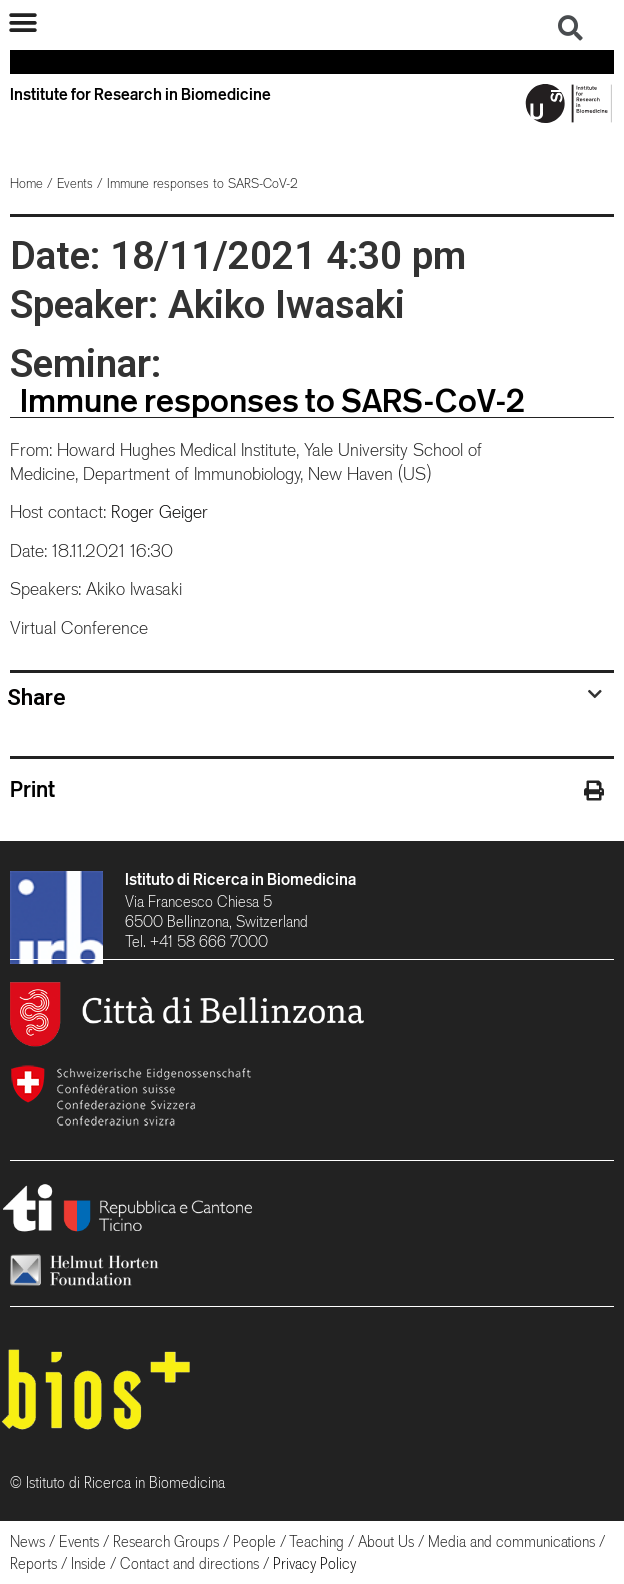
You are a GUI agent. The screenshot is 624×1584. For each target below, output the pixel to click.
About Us (386, 1541)
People (254, 1541)
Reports (33, 1563)
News (27, 1541)
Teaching (316, 1541)
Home (26, 183)
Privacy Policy (314, 1563)
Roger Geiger (159, 511)
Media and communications (511, 1541)
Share (36, 697)
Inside (88, 1563)
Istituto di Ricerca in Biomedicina (240, 879)
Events (75, 183)
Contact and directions (189, 1563)
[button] (22, 22)
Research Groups (166, 1541)
